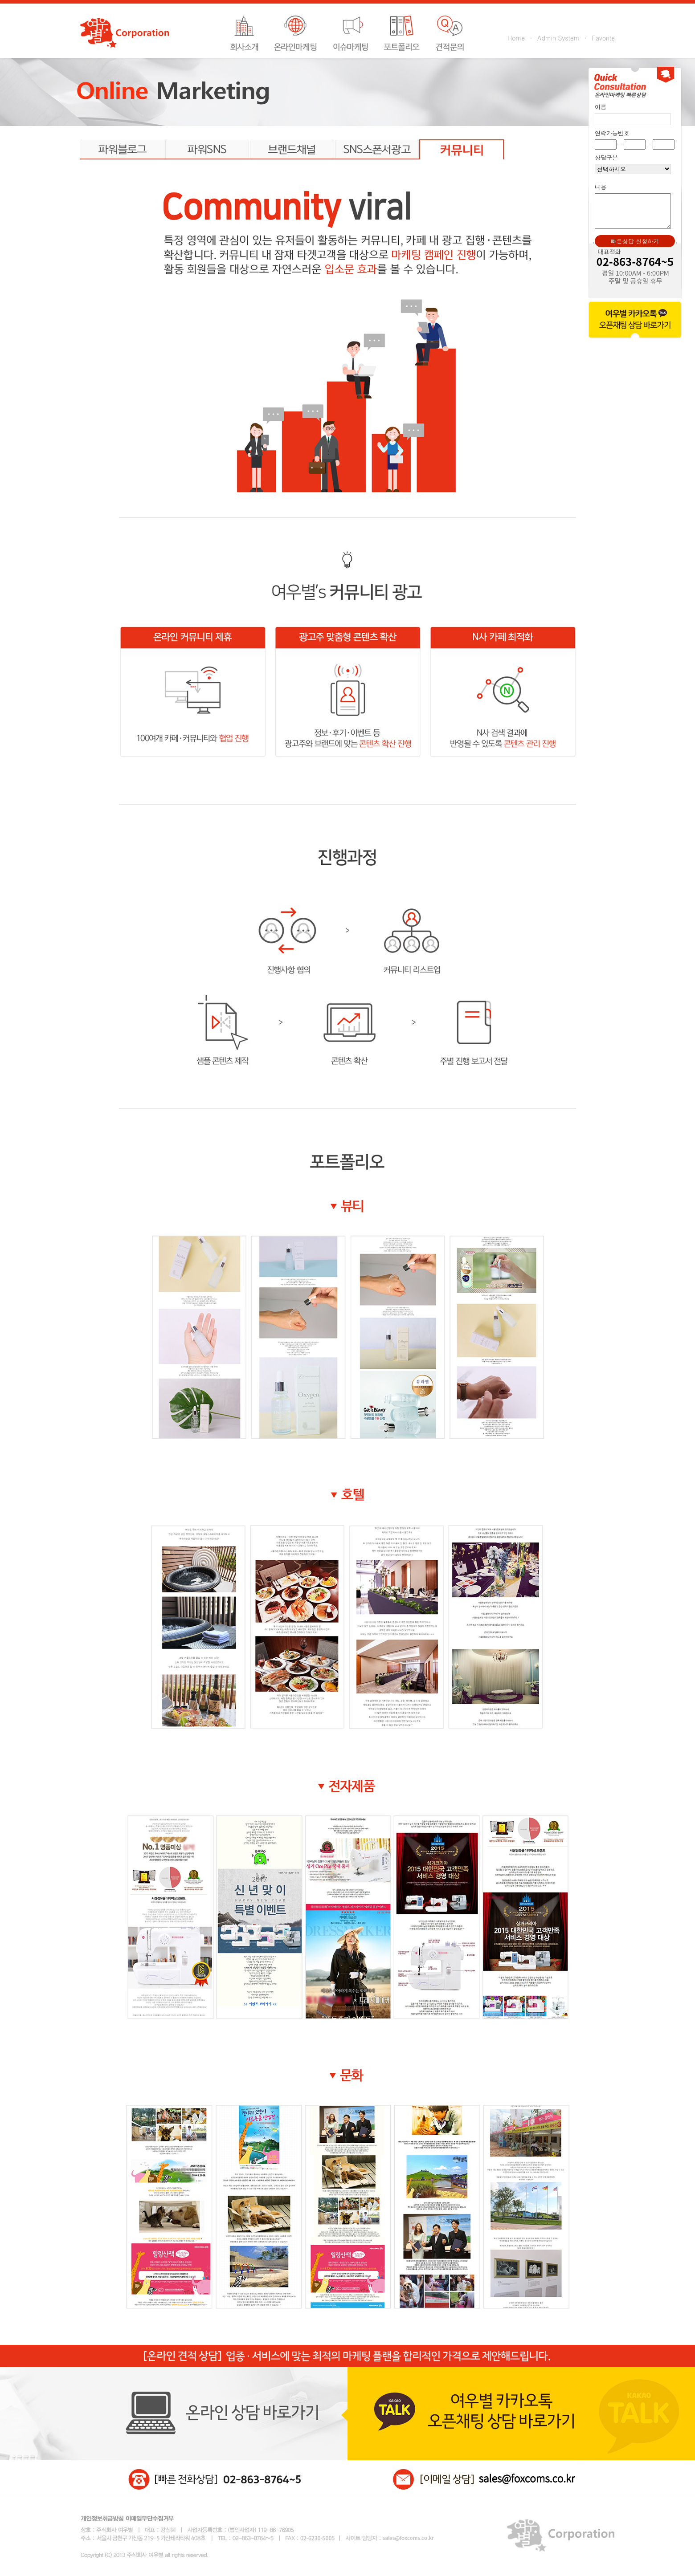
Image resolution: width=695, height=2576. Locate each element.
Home (516, 37)
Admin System (558, 37)
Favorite (603, 37)
